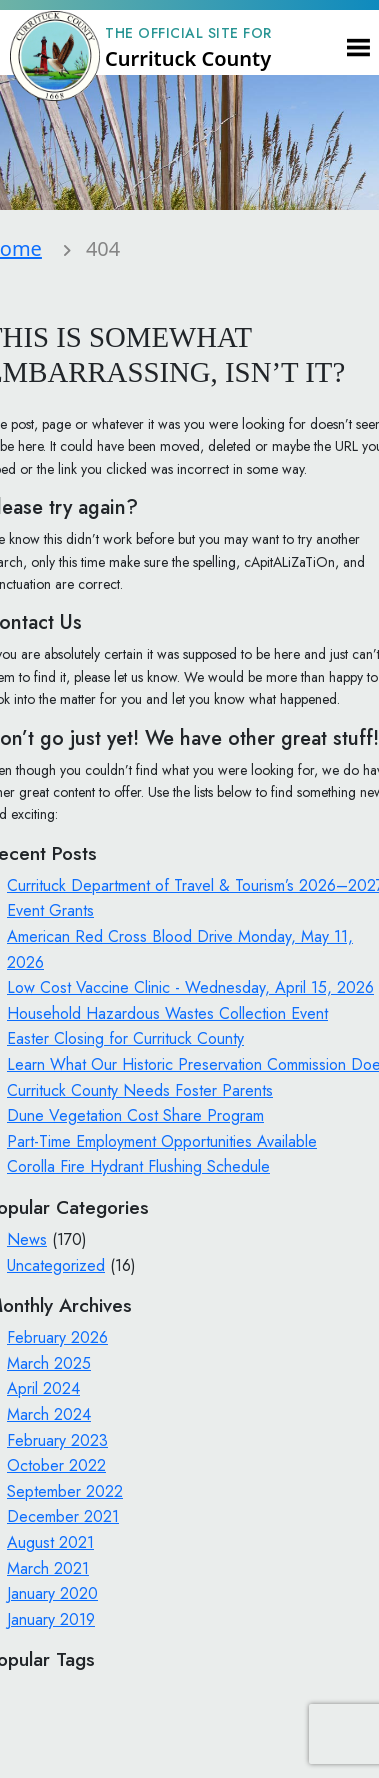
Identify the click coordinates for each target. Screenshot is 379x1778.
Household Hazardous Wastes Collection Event (167, 1013)
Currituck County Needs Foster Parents (140, 1090)
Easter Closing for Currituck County (125, 1038)
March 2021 (48, 1568)
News (27, 1239)
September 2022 (65, 1491)
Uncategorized (56, 1265)
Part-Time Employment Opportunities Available (162, 1141)
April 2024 (43, 1388)
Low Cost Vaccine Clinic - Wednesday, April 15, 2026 (190, 987)
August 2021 (50, 1542)
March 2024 (49, 1414)
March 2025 (49, 1363)
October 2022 (56, 1465)
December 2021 (63, 1516)
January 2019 (51, 1619)
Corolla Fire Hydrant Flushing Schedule (138, 1166)
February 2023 (57, 1440)
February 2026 (57, 1337)
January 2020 (52, 1593)
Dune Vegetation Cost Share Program (135, 1115)
